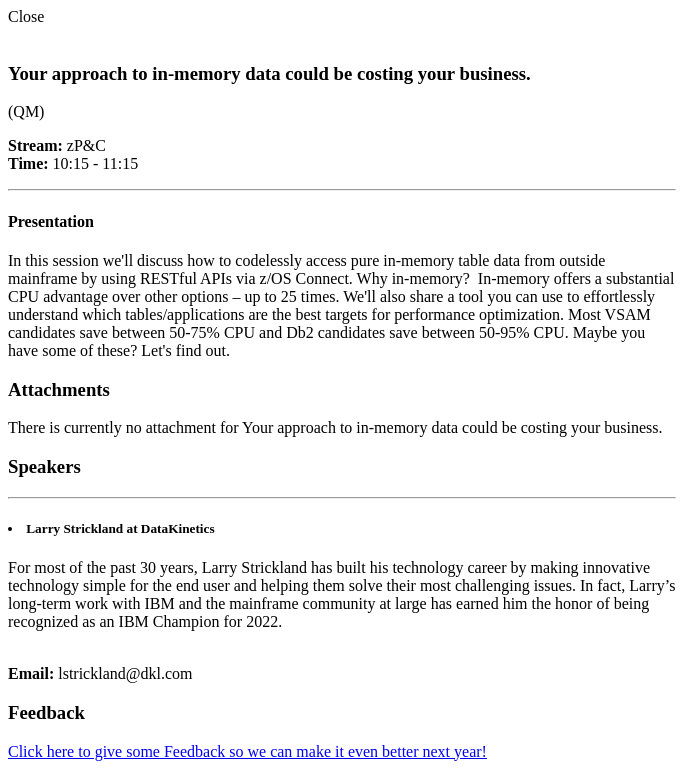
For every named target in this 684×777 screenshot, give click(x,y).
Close (26, 16)
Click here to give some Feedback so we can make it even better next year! (247, 751)
